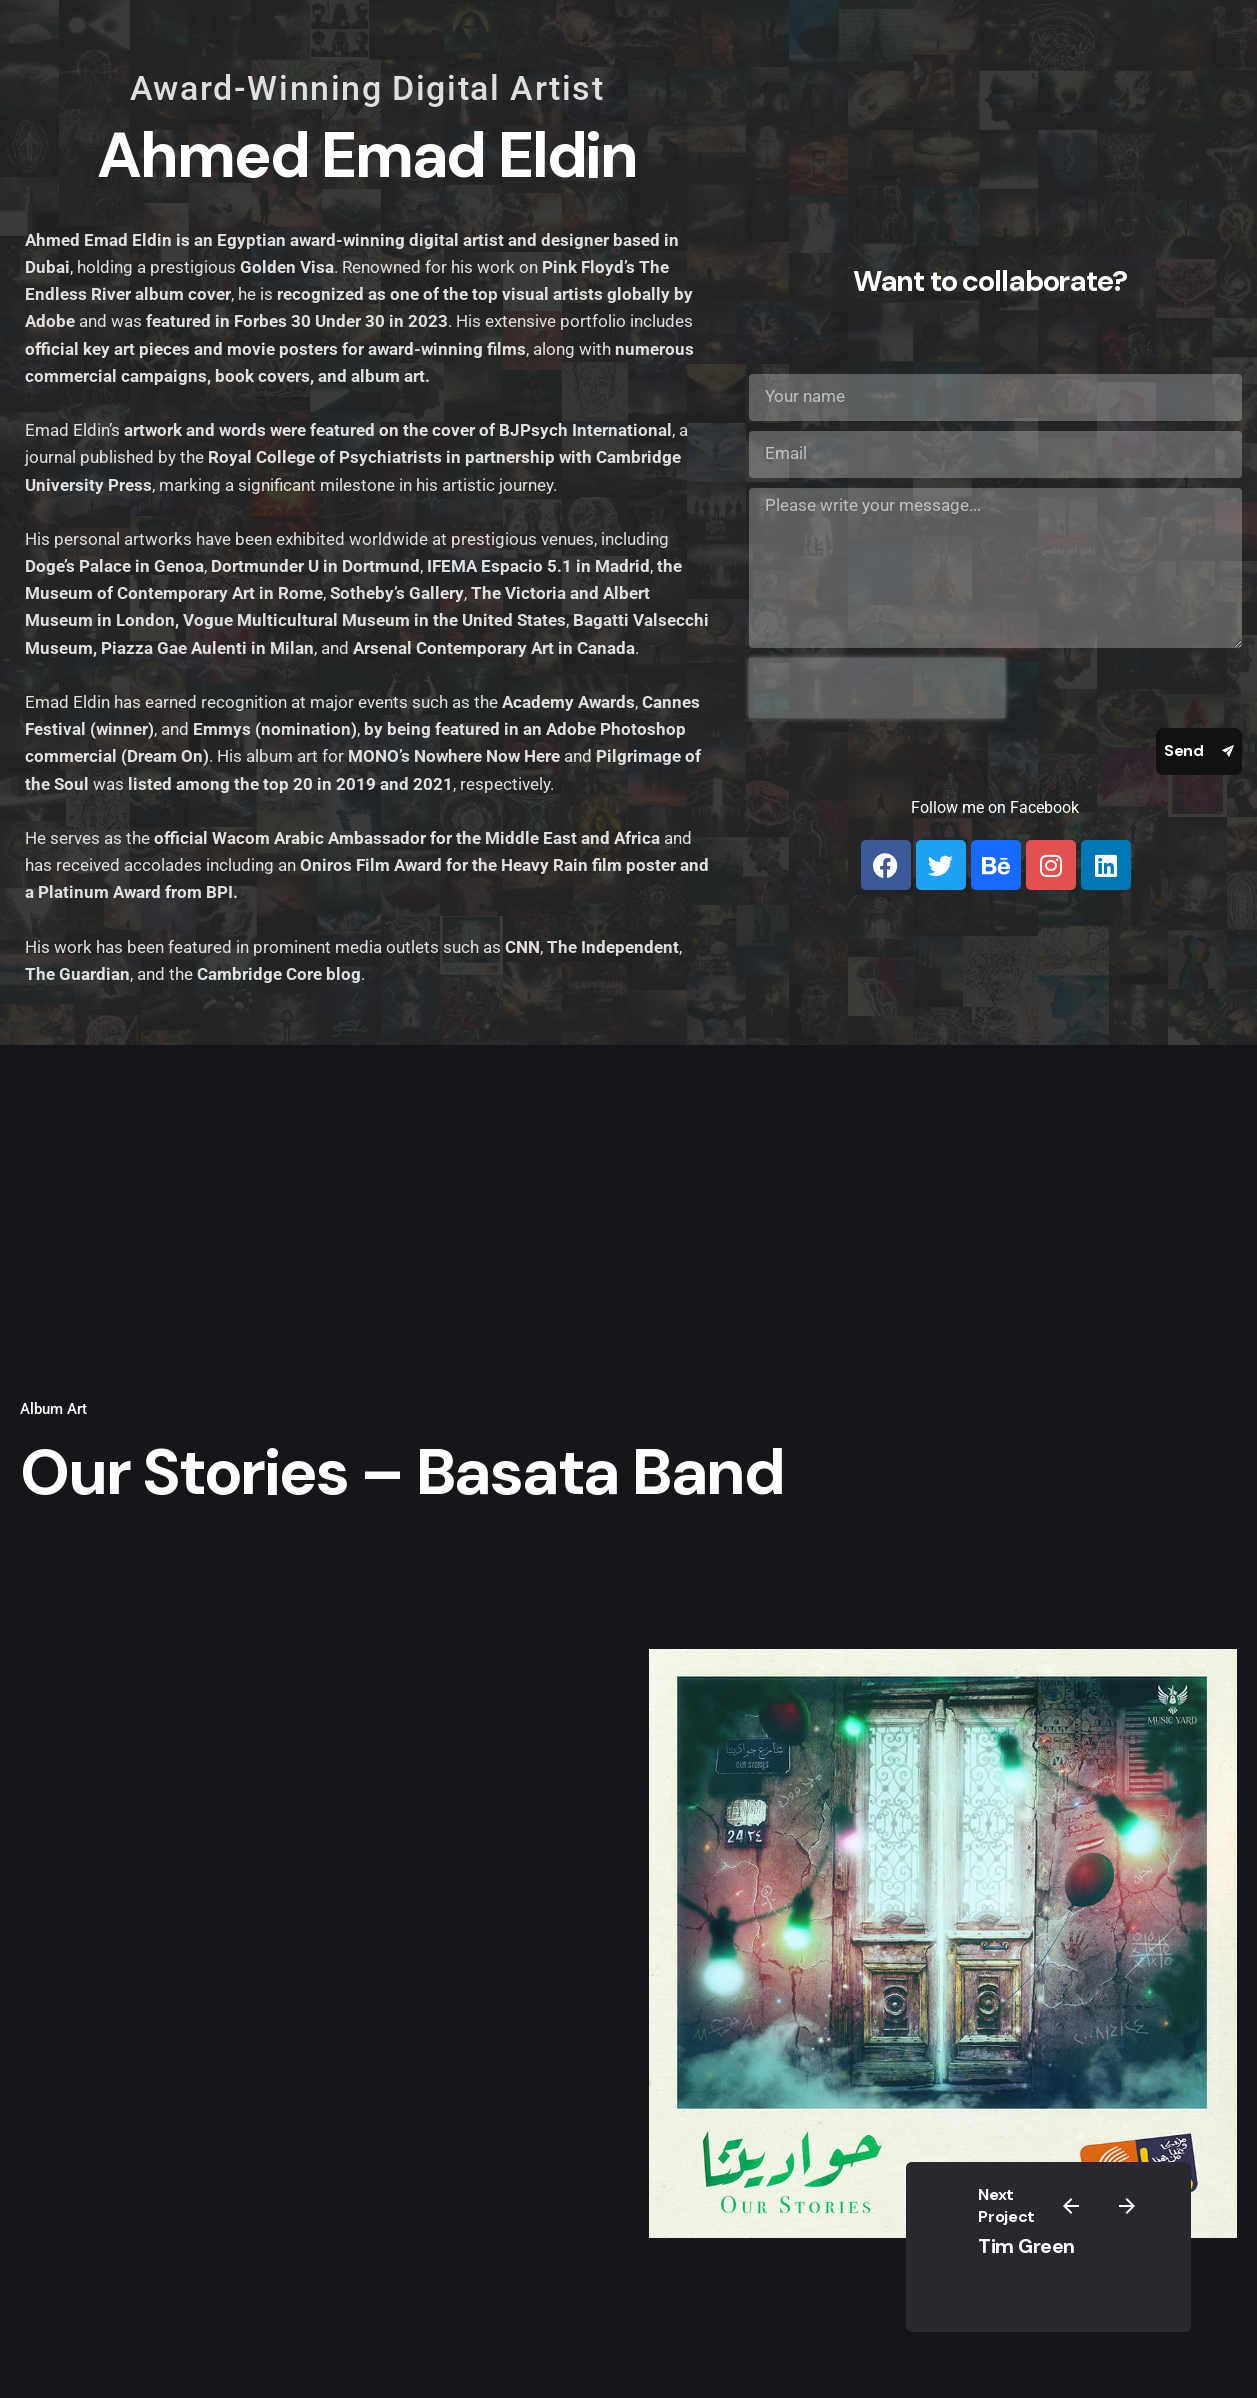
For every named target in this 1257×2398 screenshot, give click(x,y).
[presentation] (877, 688)
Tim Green (1026, 2246)
